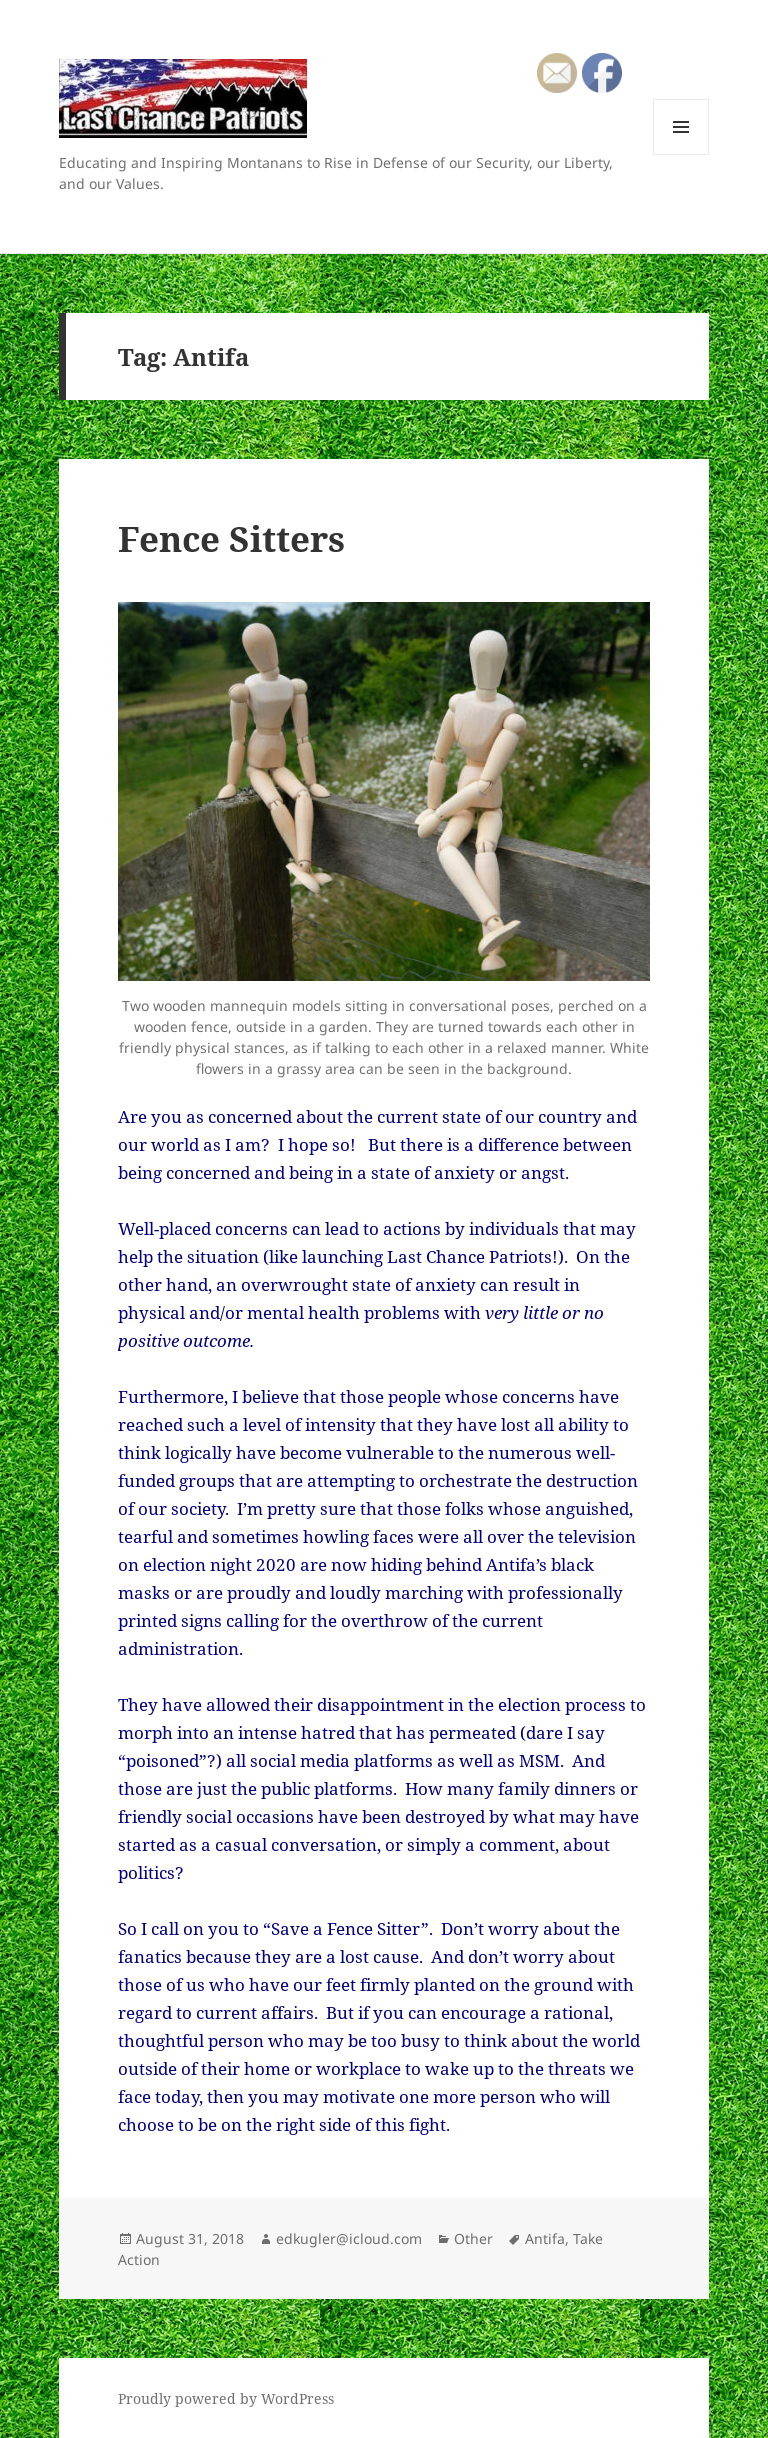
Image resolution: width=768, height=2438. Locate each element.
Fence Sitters (231, 538)
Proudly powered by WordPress (226, 2398)
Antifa (545, 2238)
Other (473, 2238)
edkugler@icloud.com (349, 2238)
